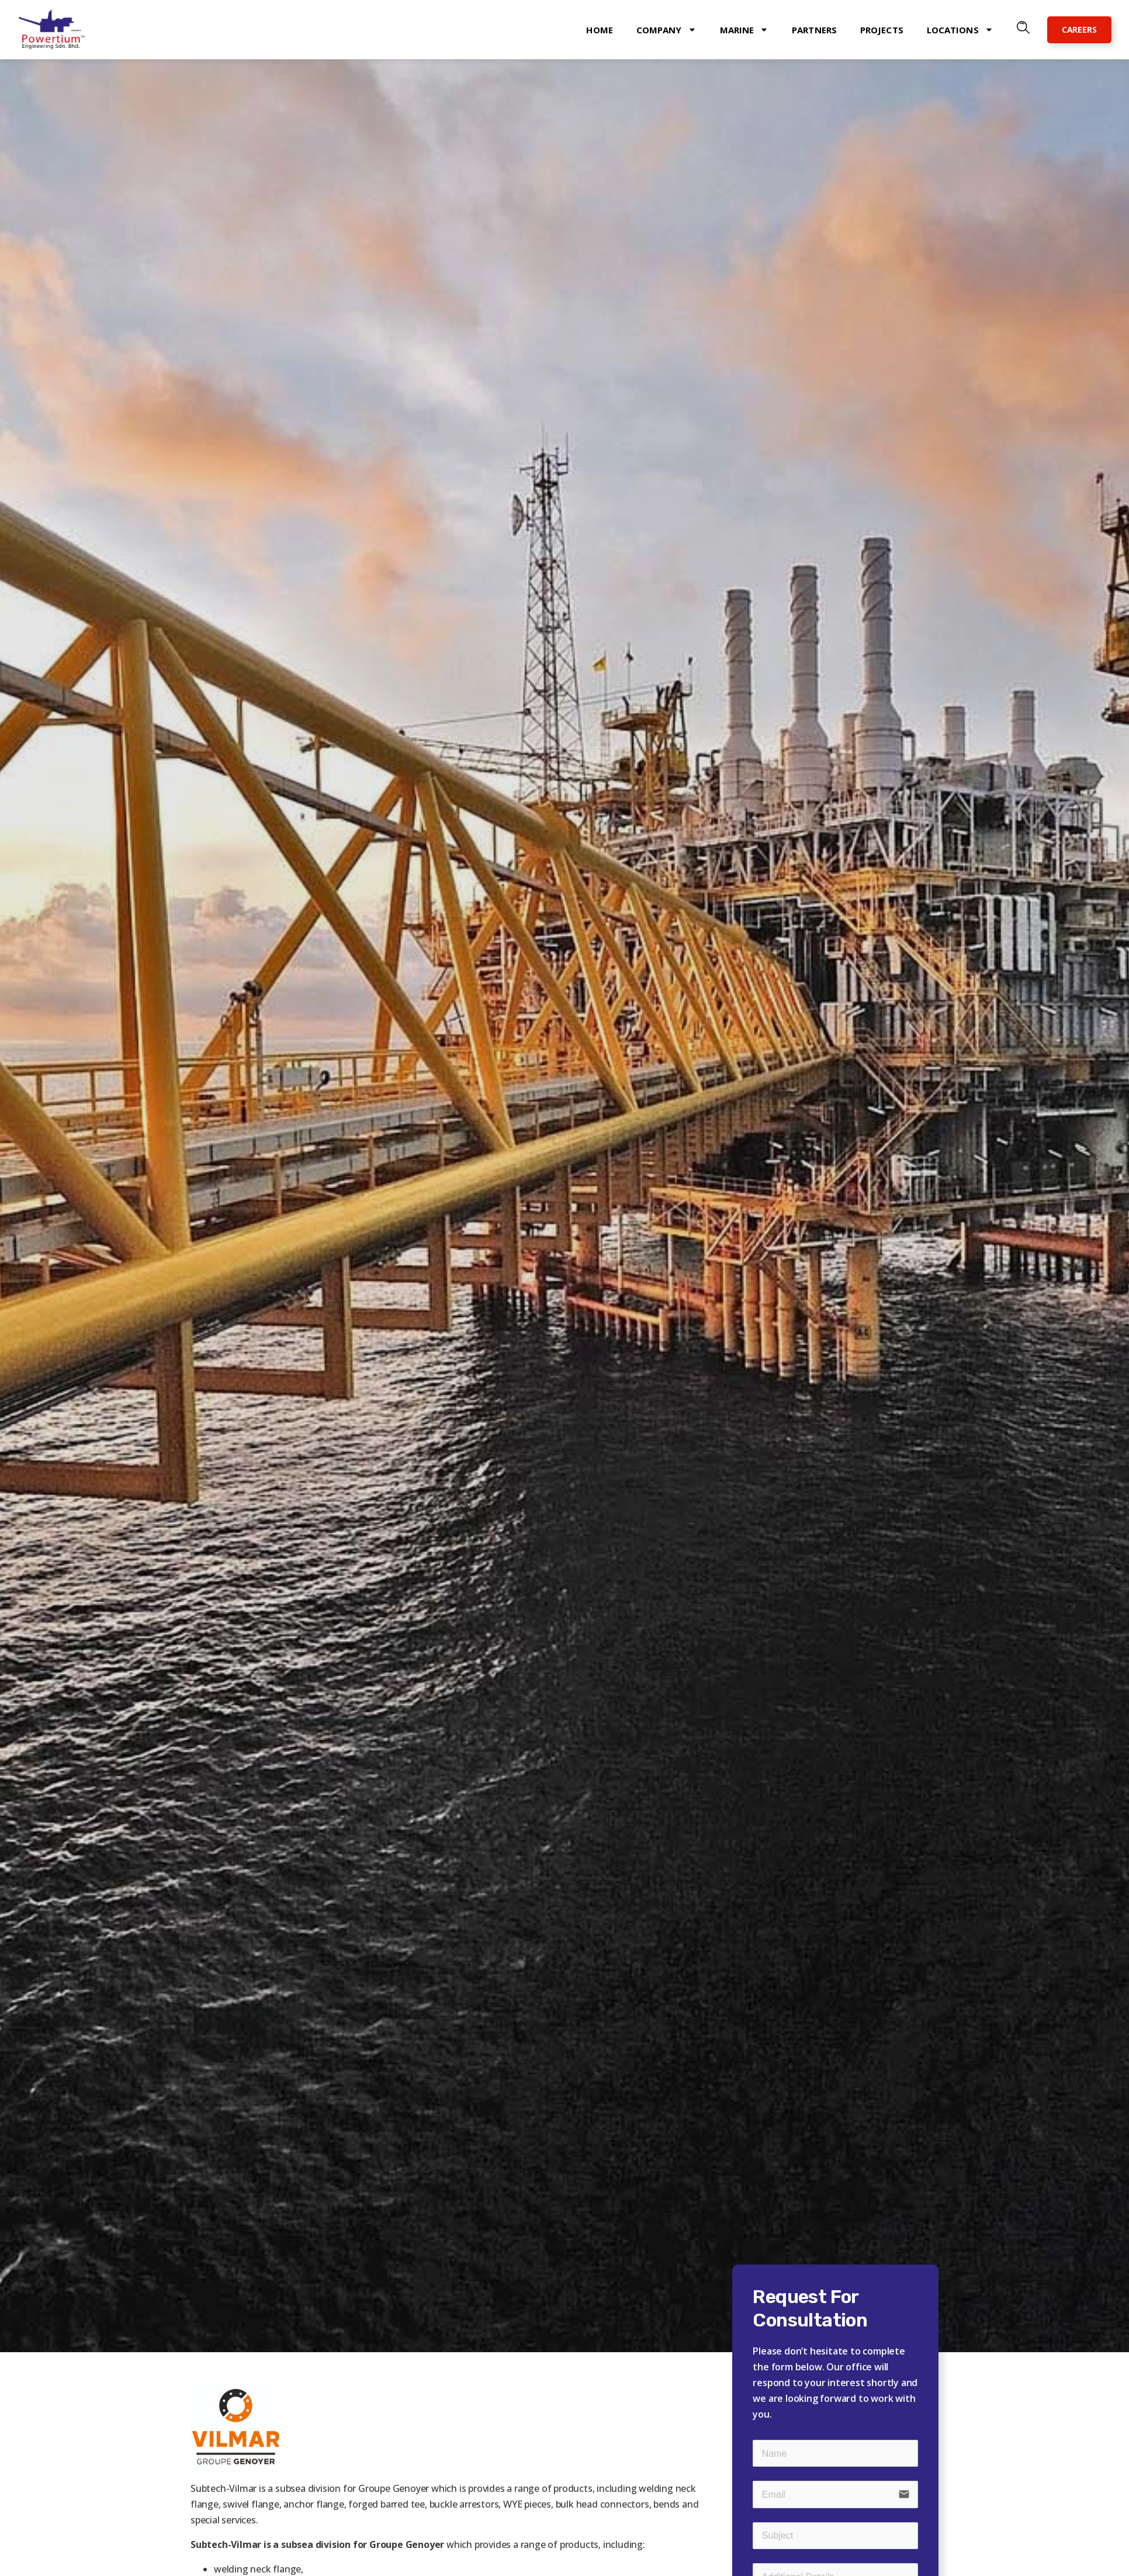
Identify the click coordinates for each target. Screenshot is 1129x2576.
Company (666, 29)
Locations (960, 29)
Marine (744, 29)
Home (599, 30)
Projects (881, 30)
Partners (814, 30)
